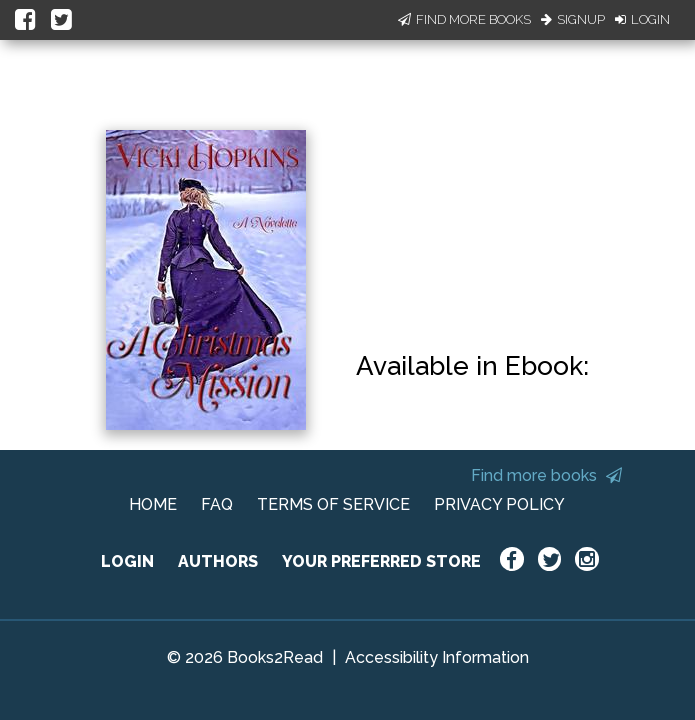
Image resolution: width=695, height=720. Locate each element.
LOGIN (127, 561)
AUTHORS (218, 561)
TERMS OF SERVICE (333, 504)
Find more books (546, 475)
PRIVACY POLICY (499, 504)
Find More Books (464, 19)
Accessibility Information (437, 657)
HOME (153, 504)
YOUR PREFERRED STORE (381, 561)
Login (642, 19)
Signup (573, 19)
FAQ (217, 504)
